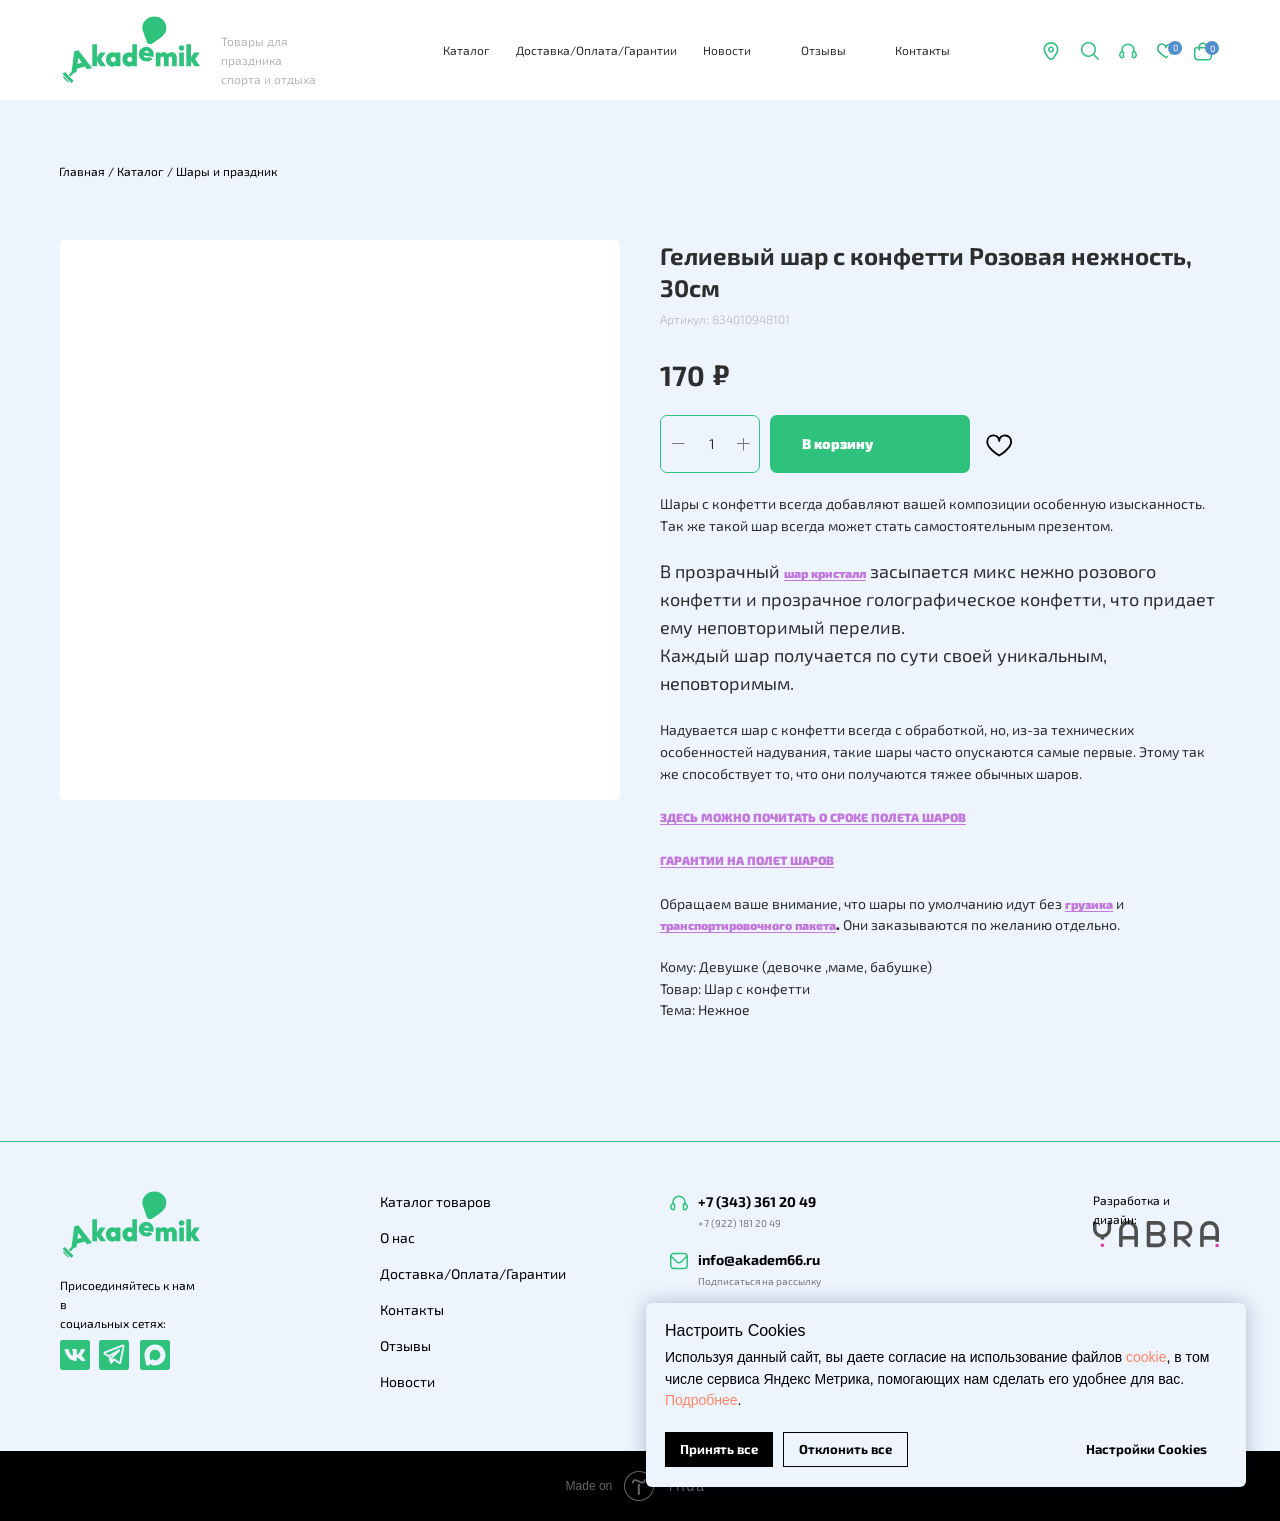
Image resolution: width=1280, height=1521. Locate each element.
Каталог (466, 50)
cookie (1146, 1357)
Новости (727, 50)
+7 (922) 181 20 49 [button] (739, 1223)
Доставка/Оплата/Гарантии (596, 50)
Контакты (922, 50)
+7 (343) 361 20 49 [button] (757, 1201)
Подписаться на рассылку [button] (759, 1281)
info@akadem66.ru (759, 1259)
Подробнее (701, 1400)
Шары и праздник (226, 171)
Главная (82, 171)
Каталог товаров (435, 1201)
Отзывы (823, 50)
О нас (397, 1237)
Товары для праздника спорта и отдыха (268, 60)
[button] (1128, 51)
